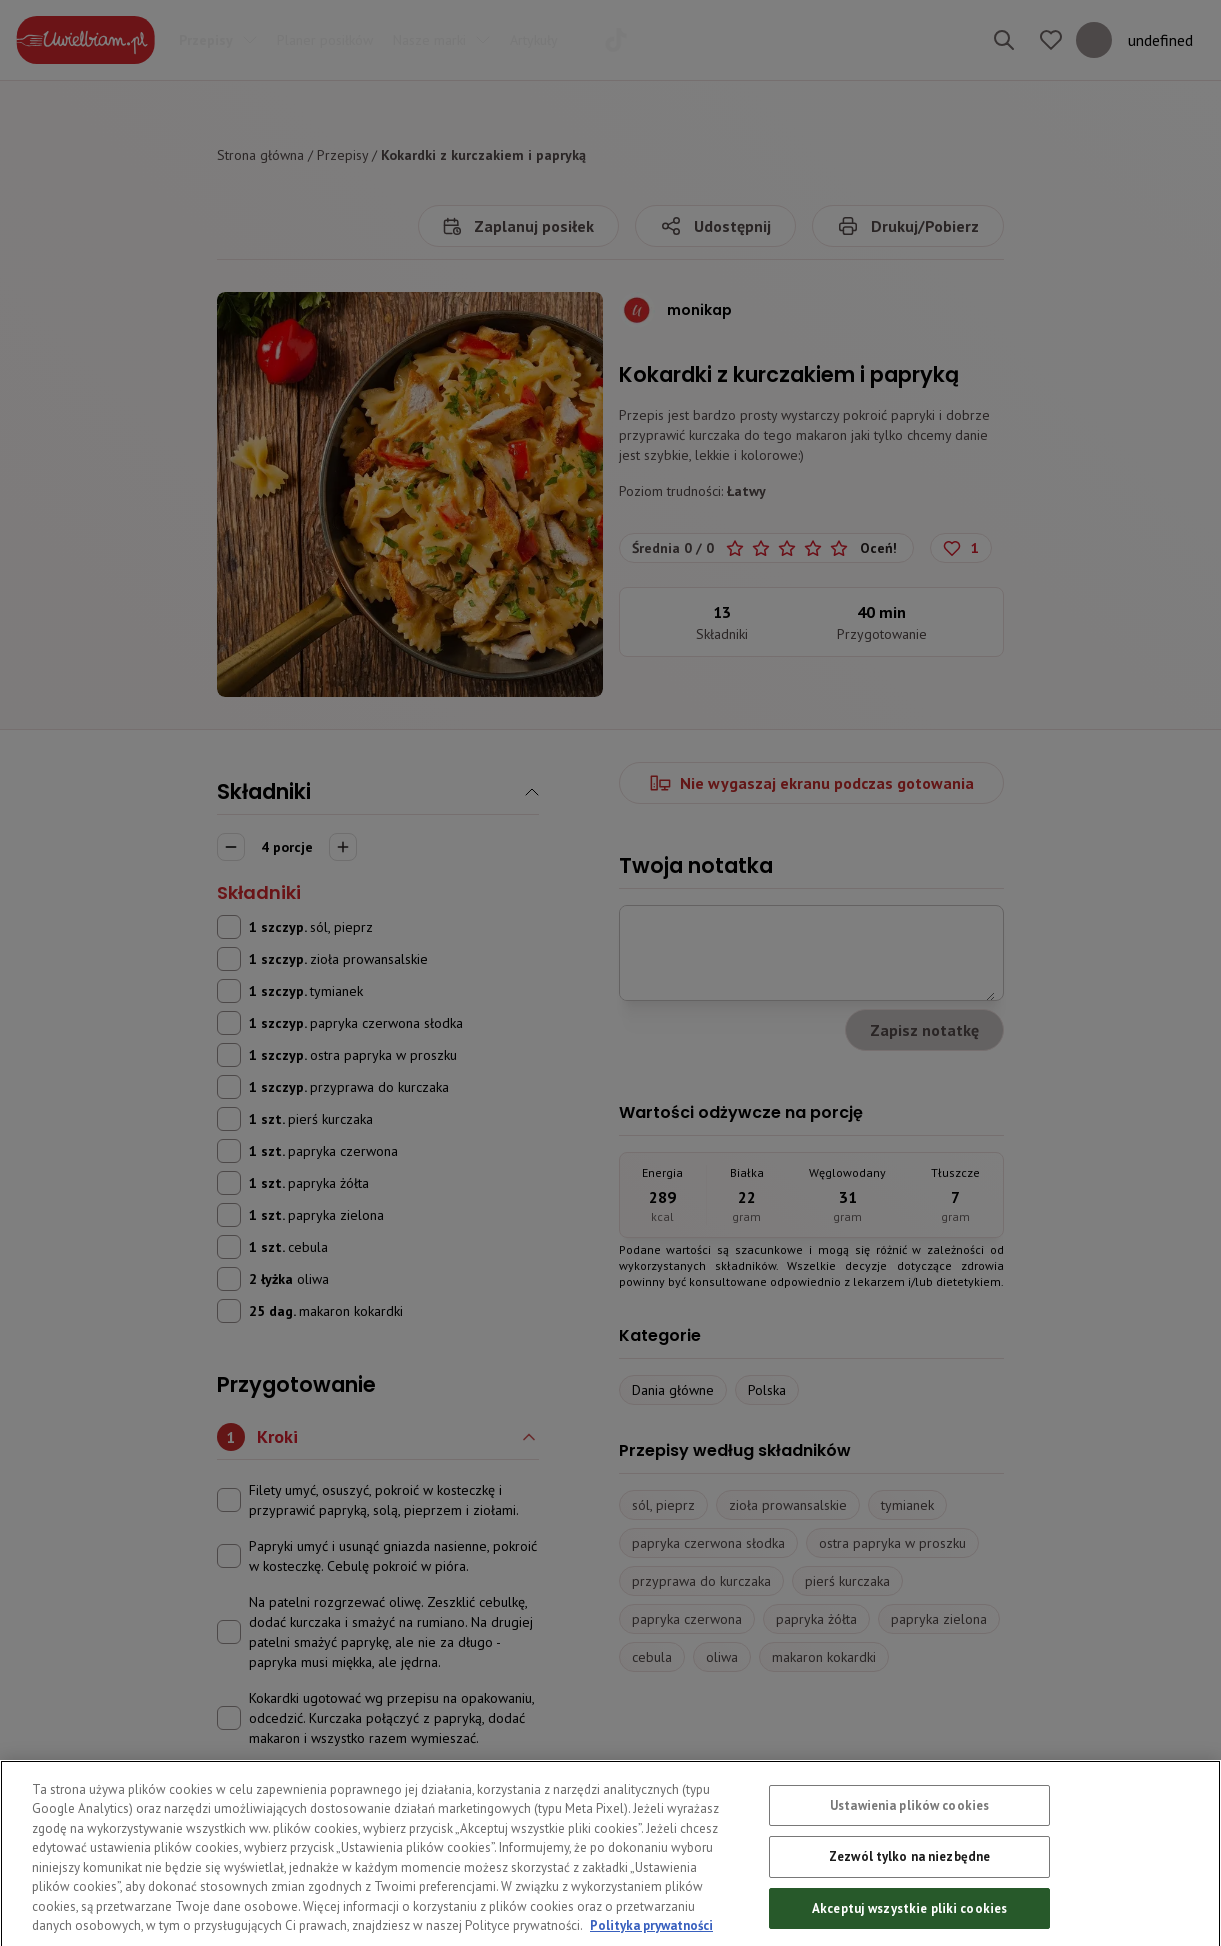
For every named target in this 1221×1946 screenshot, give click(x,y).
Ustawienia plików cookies (909, 1848)
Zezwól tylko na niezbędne (909, 1899)
